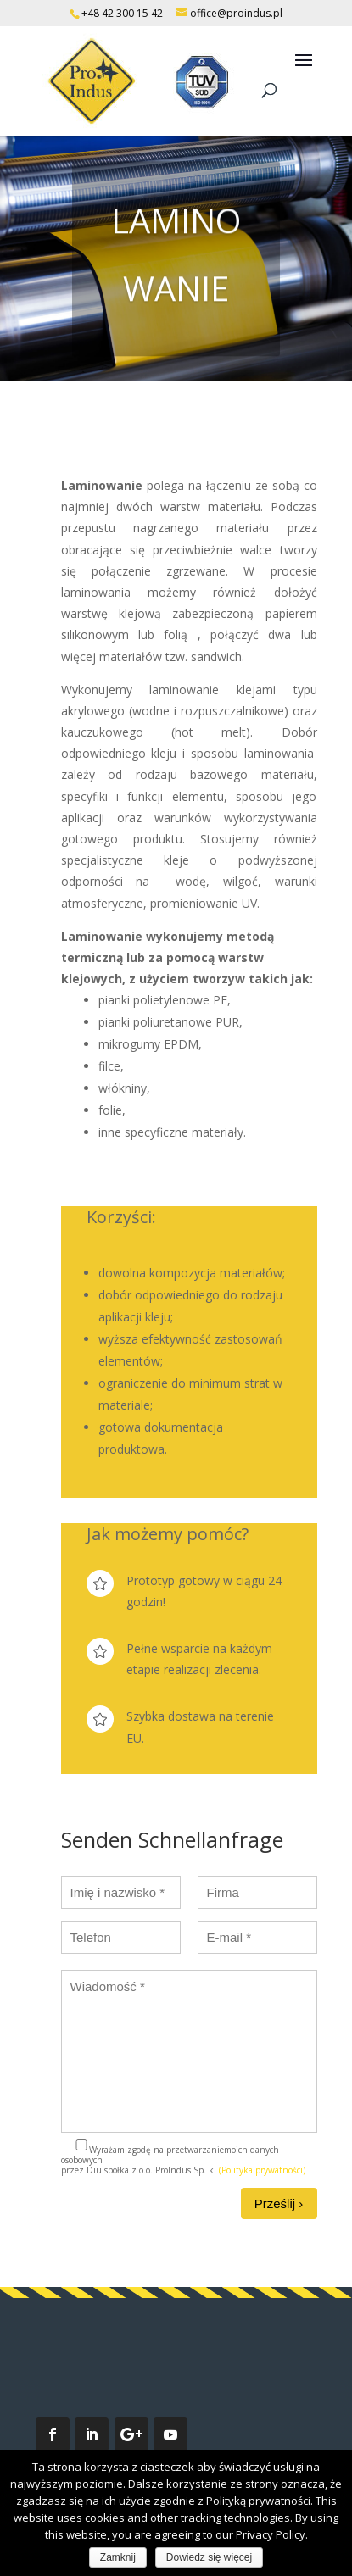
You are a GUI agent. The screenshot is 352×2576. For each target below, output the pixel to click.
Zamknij (118, 2557)
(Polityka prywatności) (262, 2170)
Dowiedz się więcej (209, 2557)
